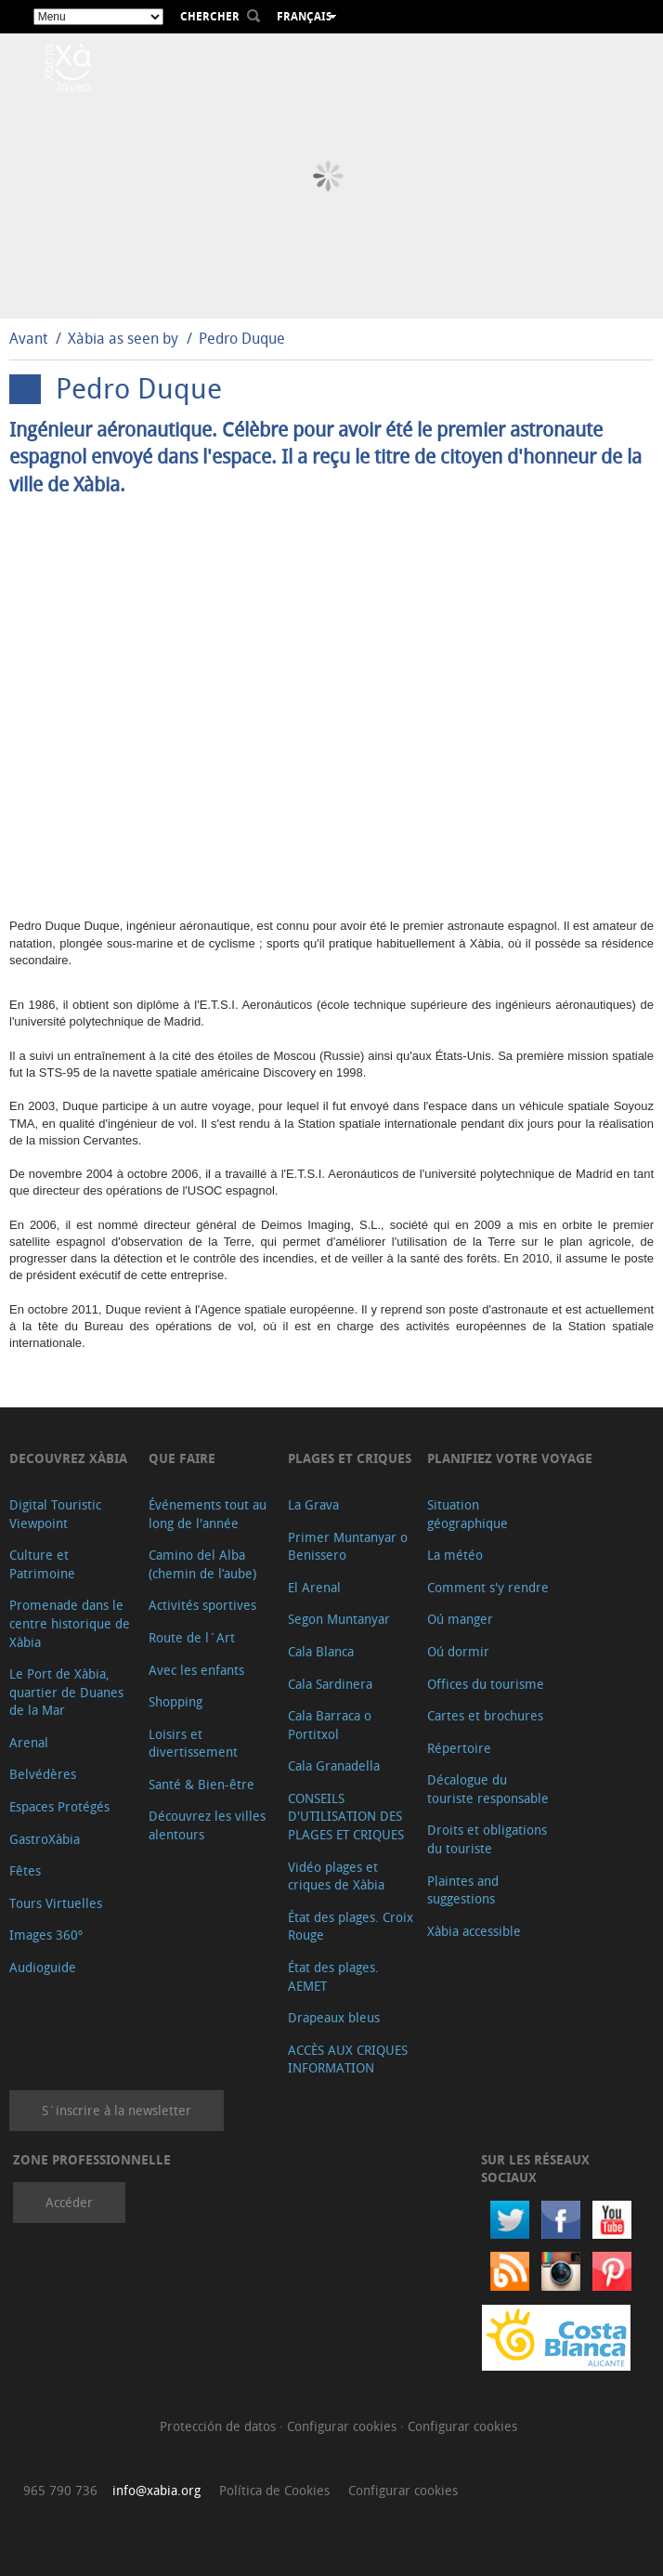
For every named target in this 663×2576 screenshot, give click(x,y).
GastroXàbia (44, 1839)
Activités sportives (202, 1605)
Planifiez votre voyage (509, 1458)
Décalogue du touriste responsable (488, 1789)
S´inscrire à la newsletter (116, 2110)
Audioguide (42, 1967)
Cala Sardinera (330, 1684)
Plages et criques (349, 1458)
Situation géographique (467, 1514)
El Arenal (314, 1587)
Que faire (182, 1458)
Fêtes (25, 1870)
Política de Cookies (274, 2490)
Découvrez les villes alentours (207, 1825)
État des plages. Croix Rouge (350, 1926)
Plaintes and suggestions (463, 1890)
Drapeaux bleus (334, 2017)
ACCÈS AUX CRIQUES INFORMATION (348, 2059)
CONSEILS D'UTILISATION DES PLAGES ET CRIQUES (346, 1816)
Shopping (175, 1701)
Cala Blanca (321, 1651)
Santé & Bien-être (201, 1784)
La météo (455, 1554)
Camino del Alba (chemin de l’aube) (202, 1564)
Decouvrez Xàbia (68, 1458)
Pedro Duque (242, 338)
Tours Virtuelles (55, 1903)
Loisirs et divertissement (193, 1743)
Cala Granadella (334, 1765)
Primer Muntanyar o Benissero (348, 1546)
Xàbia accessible (474, 1931)
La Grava (313, 1504)
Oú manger (460, 1619)
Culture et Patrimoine (42, 1564)
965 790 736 (60, 2490)
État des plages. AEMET (333, 1976)
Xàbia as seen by (123, 338)
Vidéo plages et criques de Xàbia (336, 1876)
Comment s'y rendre (488, 1587)
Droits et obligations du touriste (487, 1839)
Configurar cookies (343, 2426)
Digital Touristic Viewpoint (55, 1514)
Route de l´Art (192, 1637)
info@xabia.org (156, 2490)
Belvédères (42, 1774)
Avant (28, 338)
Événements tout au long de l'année (207, 1514)
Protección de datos (220, 2426)
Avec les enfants (196, 1670)
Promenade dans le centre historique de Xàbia (69, 1623)
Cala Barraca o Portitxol (329, 1724)
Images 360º (46, 1934)
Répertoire (459, 1748)
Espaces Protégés (59, 1806)
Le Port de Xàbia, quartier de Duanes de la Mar (66, 1692)
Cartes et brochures (485, 1715)
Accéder (69, 2202)
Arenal (28, 1742)
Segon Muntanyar (339, 1619)
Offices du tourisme (485, 1684)
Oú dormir (458, 1651)
